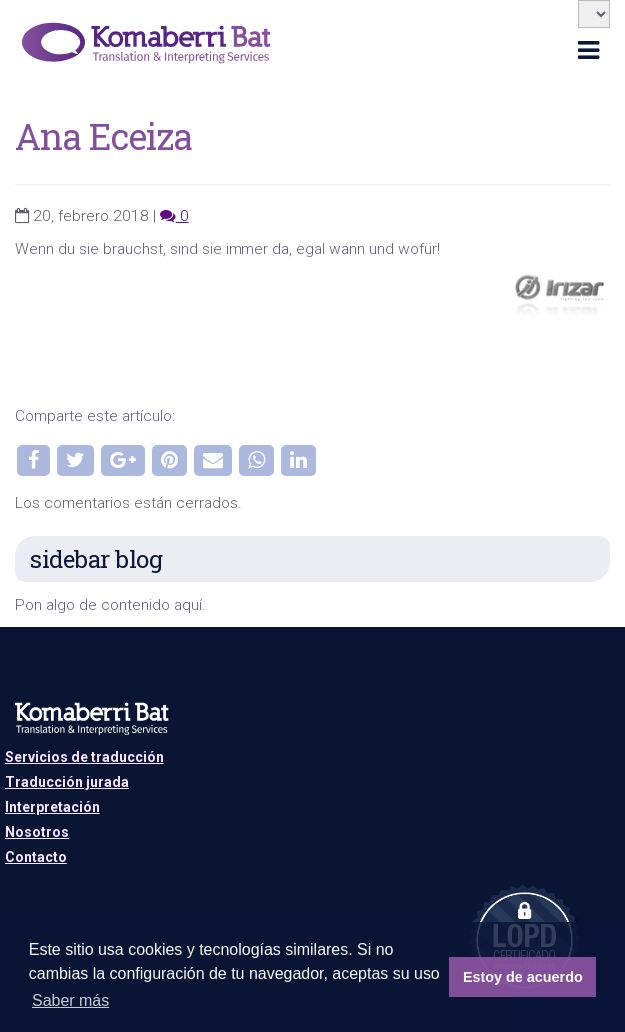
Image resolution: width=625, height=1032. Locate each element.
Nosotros (37, 832)
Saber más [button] (70, 1000)
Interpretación (52, 807)
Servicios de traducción (84, 757)
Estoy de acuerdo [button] (523, 977)
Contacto (36, 857)
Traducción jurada (67, 782)
